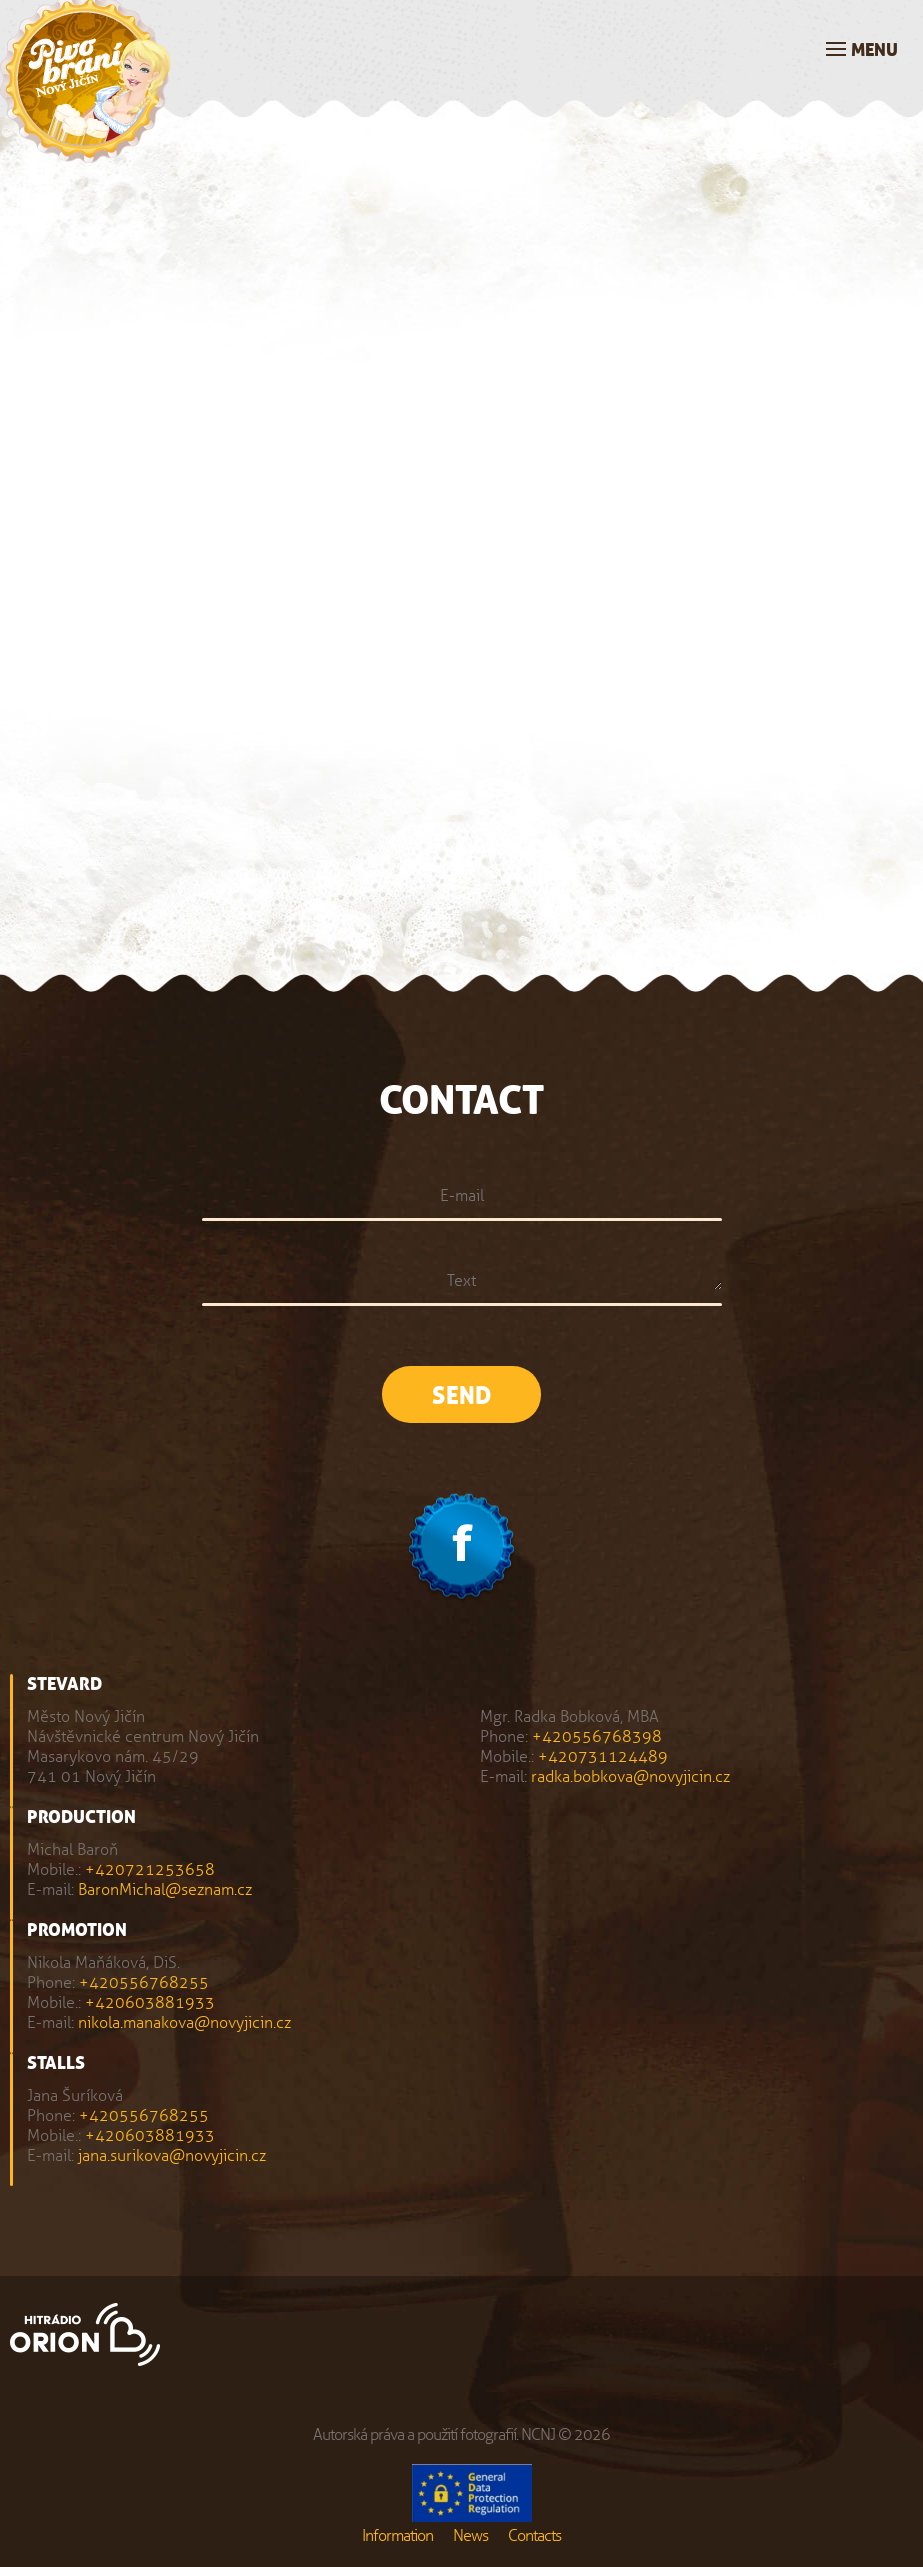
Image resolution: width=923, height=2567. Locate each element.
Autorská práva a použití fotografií (414, 2434)
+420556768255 (144, 1982)
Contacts (534, 2535)
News (470, 2535)
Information (397, 2535)
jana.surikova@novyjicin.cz (172, 2155)
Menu (874, 50)
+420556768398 (597, 1736)
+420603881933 (150, 2002)
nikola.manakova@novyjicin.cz (184, 2022)
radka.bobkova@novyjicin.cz (630, 1776)
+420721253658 (150, 1869)
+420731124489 (603, 1756)
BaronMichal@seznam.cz (165, 1889)
